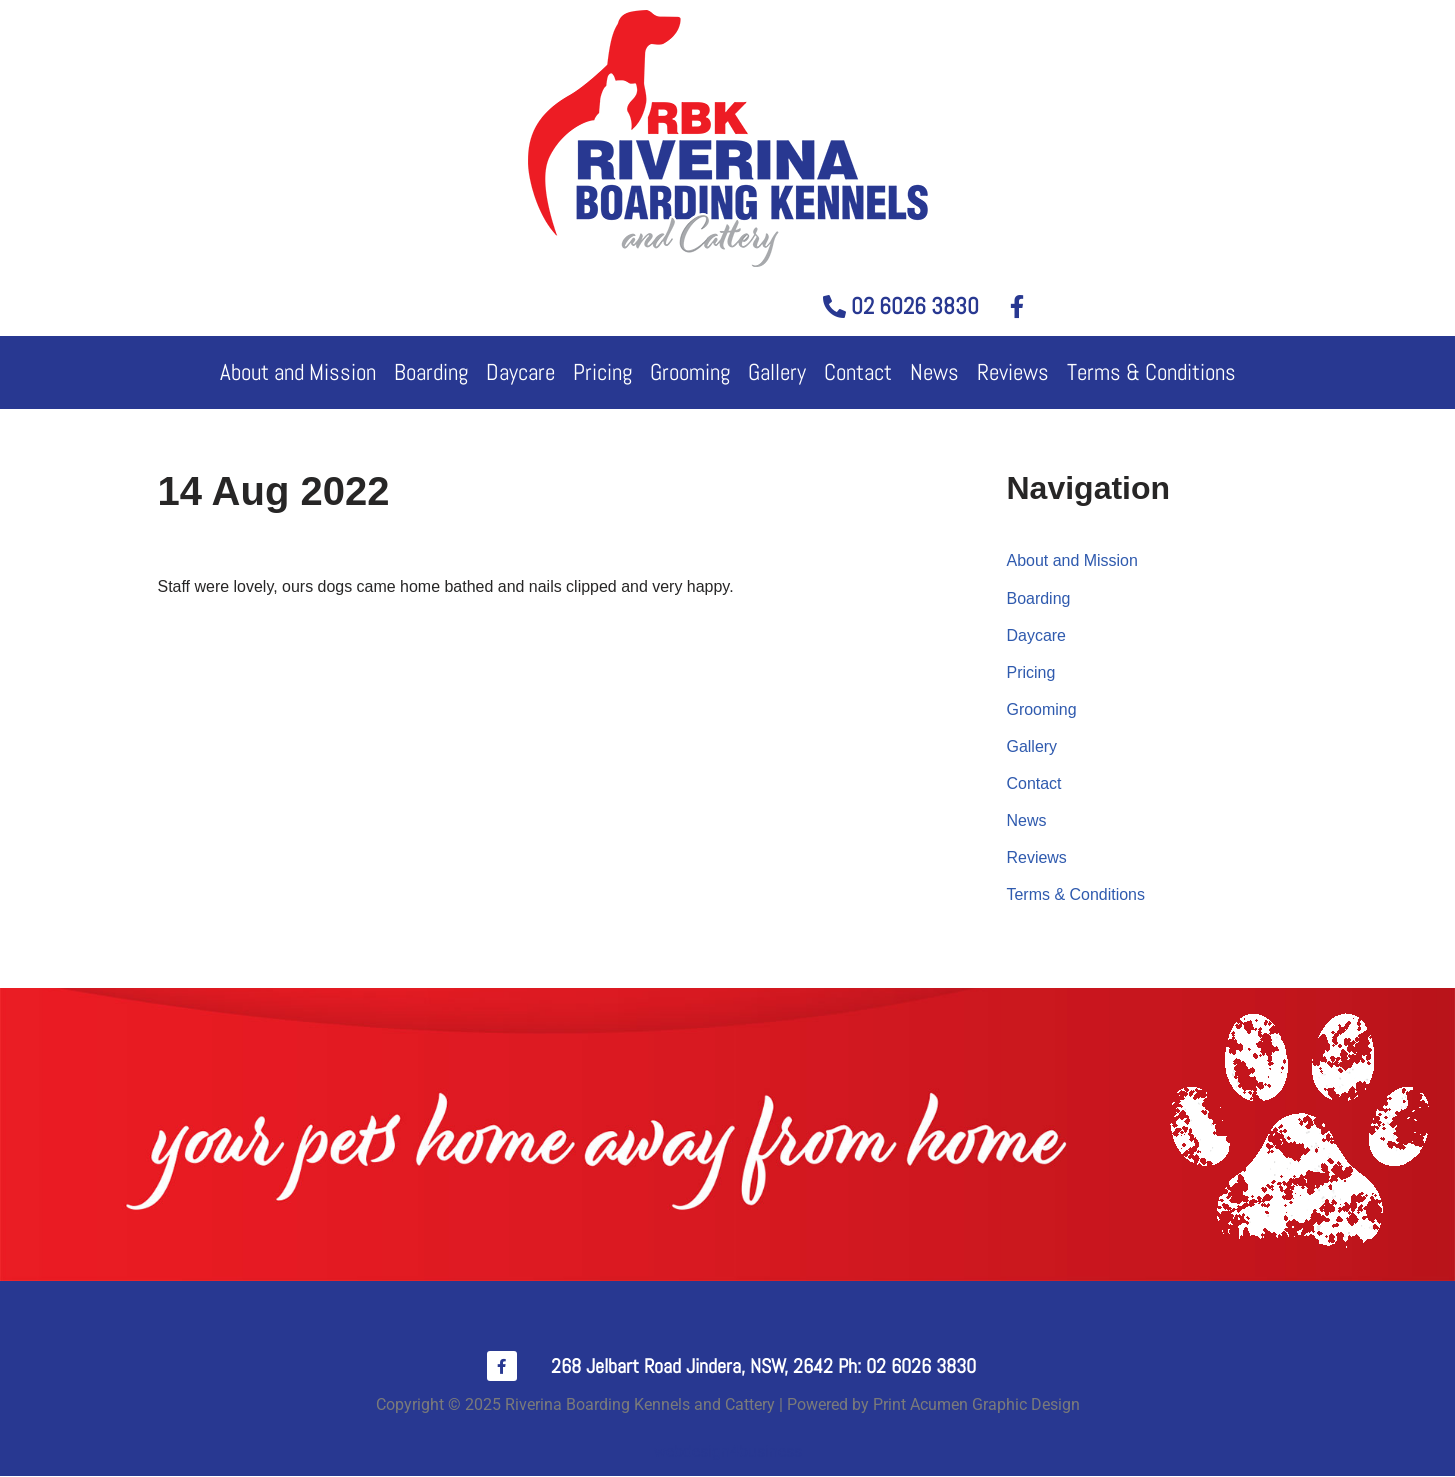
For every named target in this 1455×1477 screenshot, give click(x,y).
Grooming (690, 372)
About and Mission (298, 372)
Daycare (520, 372)
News (934, 372)
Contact (858, 372)
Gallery (777, 372)
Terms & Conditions (1151, 372)
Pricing (602, 372)
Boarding (431, 372)
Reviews (1013, 372)
